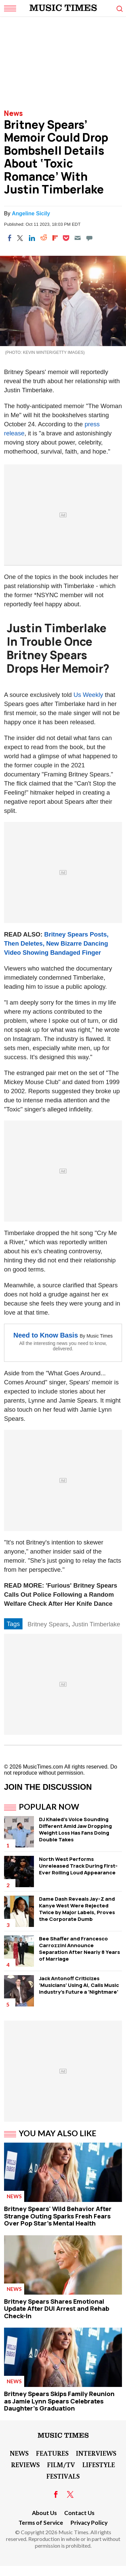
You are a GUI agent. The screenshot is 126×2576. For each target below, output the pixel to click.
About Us (44, 2512)
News (13, 113)
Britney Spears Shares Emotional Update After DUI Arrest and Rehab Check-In (56, 2308)
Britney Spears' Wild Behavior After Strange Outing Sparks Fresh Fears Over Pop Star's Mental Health (58, 2216)
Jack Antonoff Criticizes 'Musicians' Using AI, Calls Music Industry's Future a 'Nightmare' (79, 1985)
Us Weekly (88, 694)
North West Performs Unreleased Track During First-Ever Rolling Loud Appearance (78, 1866)
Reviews (25, 2464)
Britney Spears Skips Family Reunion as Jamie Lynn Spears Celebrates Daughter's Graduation (59, 2401)
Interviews (96, 2453)
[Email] (77, 238)
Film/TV (61, 2464)
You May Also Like (57, 2133)
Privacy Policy (89, 2522)
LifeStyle (98, 2464)
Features (52, 2453)
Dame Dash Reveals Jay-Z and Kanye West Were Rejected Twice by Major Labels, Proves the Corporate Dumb (77, 1909)
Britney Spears (48, 1624)
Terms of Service (40, 2522)
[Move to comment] (89, 238)
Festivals (63, 2476)
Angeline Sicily (31, 213)
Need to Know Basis (45, 1335)
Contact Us (79, 2512)
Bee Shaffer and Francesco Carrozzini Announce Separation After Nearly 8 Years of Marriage (79, 1948)
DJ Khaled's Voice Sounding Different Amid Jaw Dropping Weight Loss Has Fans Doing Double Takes (75, 1829)
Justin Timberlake (96, 1624)
